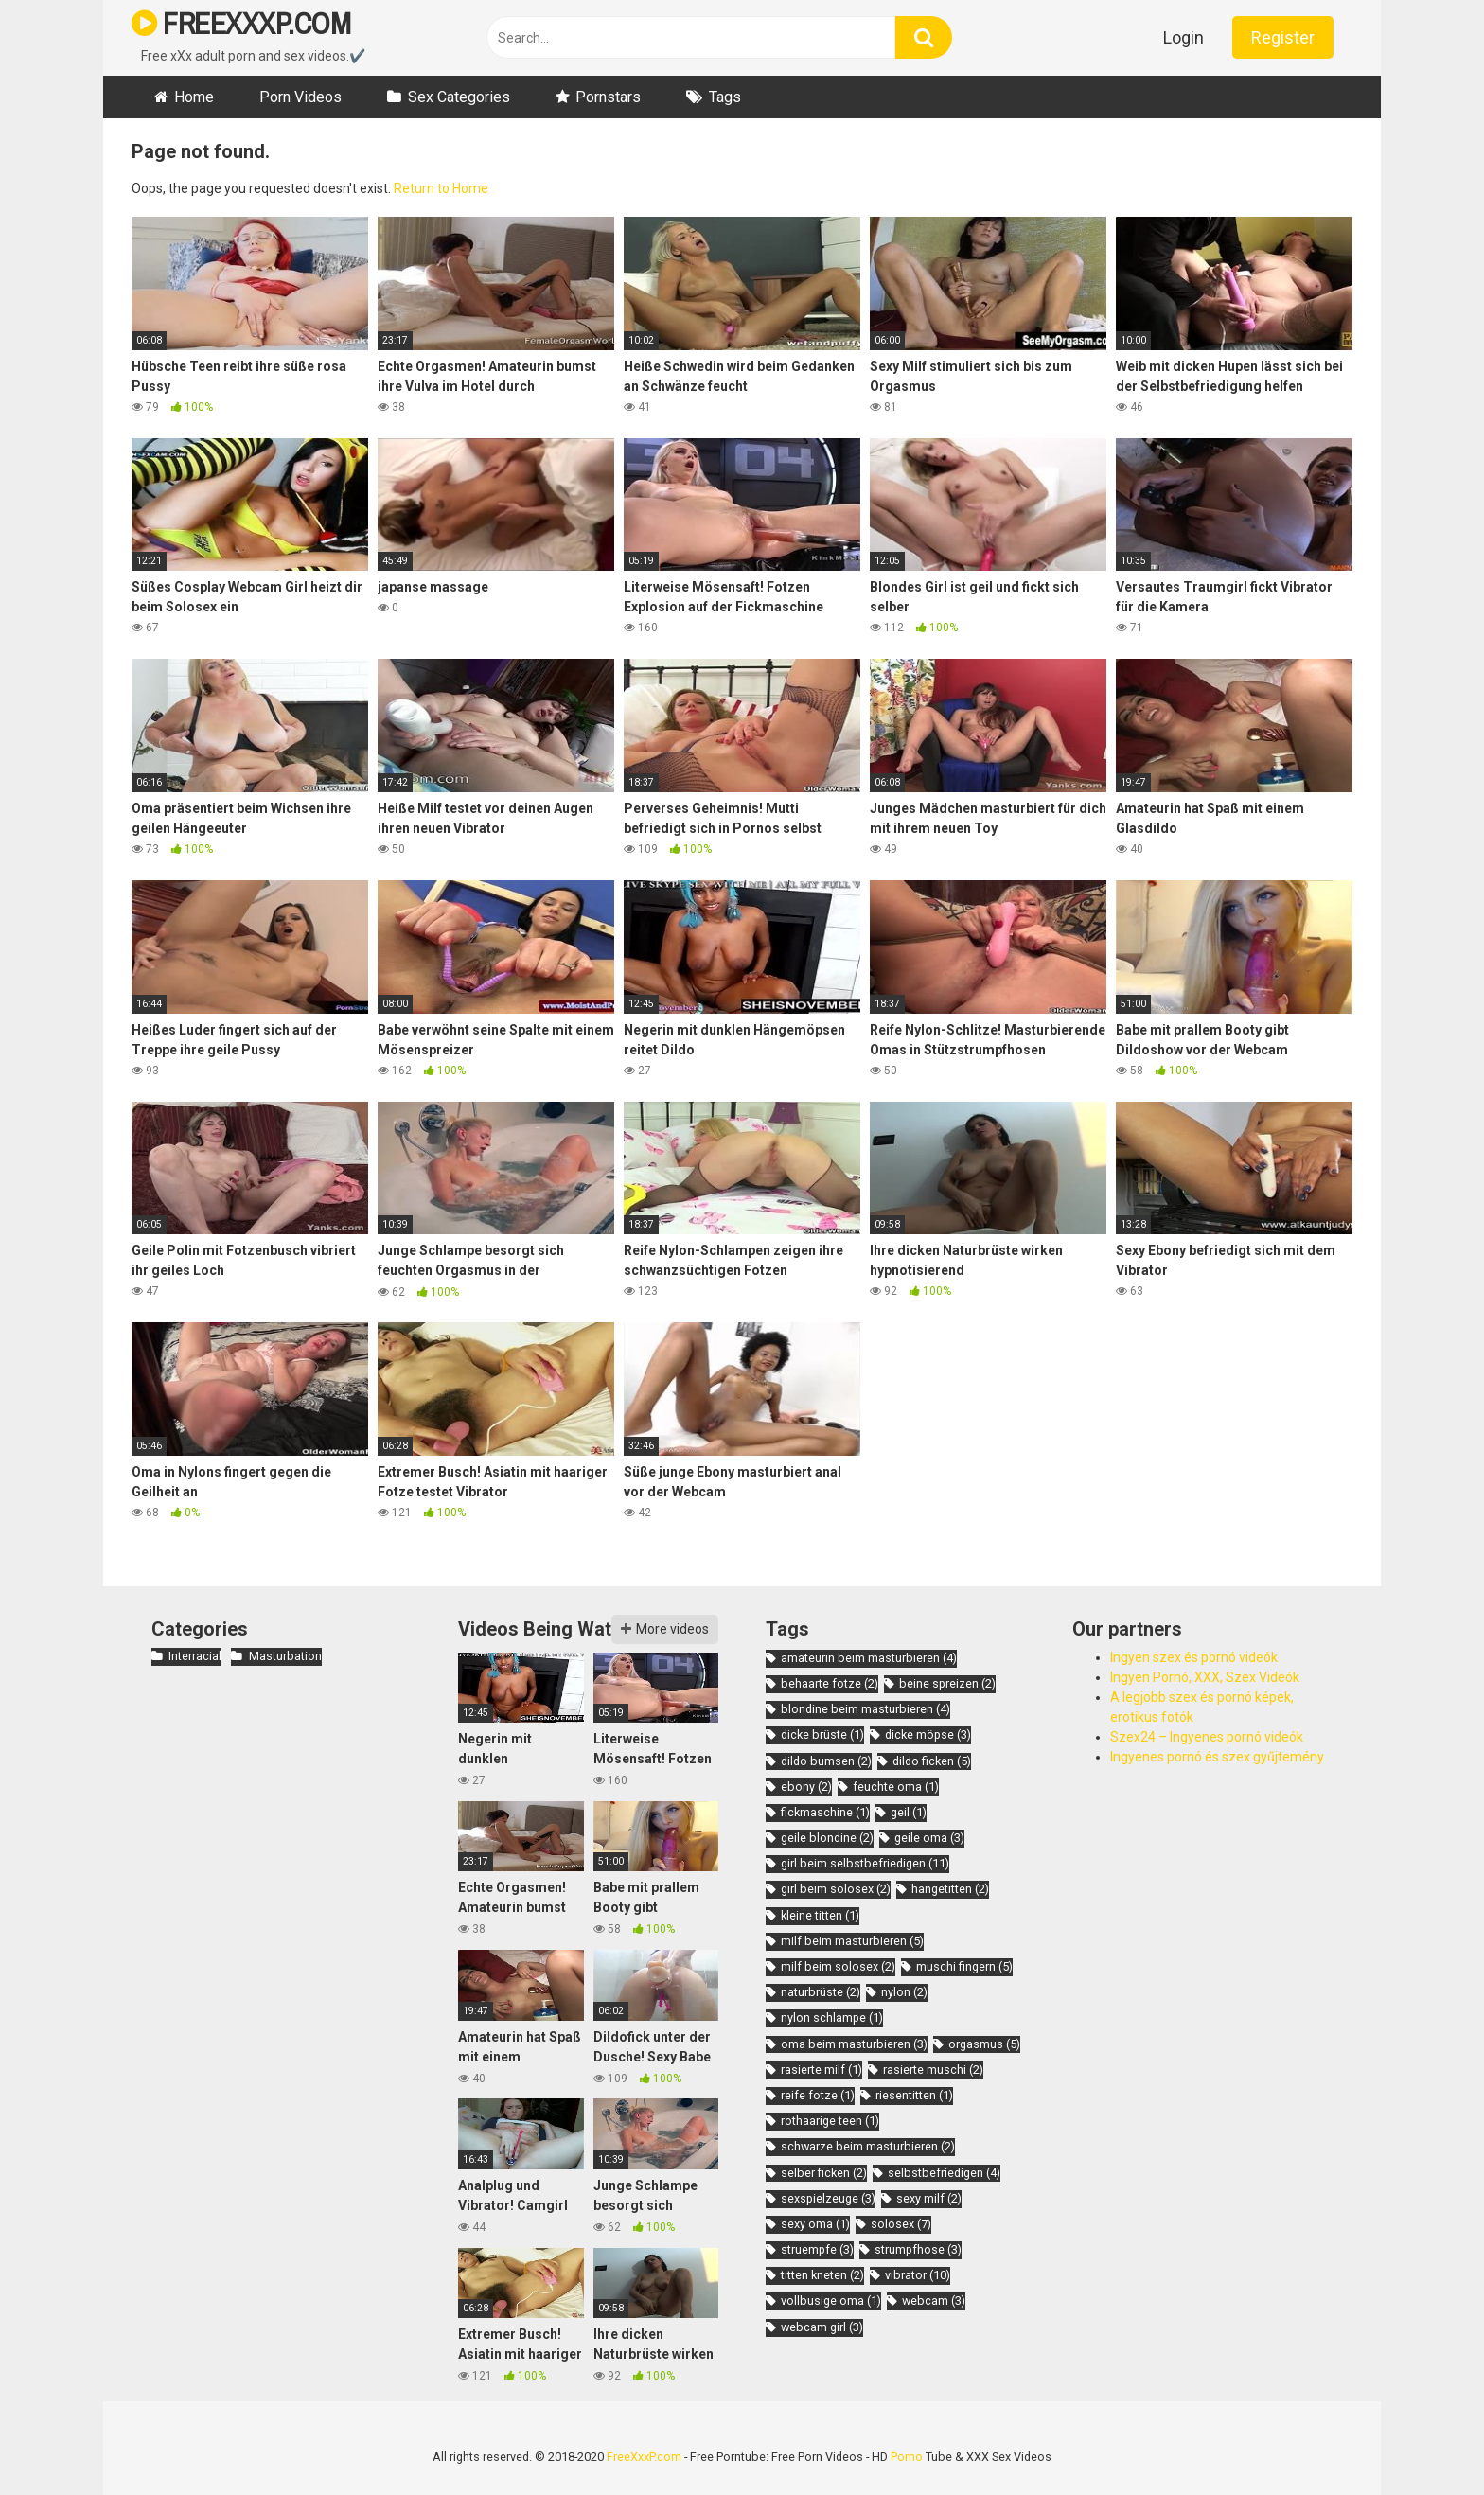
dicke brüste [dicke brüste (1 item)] (822, 1734)
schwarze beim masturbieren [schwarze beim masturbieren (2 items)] (868, 2146)
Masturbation (285, 1656)
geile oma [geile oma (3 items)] (929, 1838)
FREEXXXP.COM (241, 23)
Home (194, 97)
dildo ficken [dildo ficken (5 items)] (931, 1761)
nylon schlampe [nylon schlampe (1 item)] (832, 2017)
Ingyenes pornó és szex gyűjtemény (1217, 1756)
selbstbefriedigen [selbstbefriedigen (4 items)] (944, 2173)
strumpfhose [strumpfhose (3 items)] (918, 2249)
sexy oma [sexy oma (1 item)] (815, 2224)
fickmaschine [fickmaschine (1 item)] (825, 1812)
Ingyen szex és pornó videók (1194, 1657)
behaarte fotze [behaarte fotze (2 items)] (829, 1683)
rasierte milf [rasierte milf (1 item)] (821, 2069)
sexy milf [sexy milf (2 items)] (929, 2198)
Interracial (194, 1656)
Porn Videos (300, 97)
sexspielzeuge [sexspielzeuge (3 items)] (828, 2198)
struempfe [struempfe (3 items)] (817, 2249)
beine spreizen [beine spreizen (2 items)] (947, 1683)
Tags (725, 97)
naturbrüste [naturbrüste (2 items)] (820, 1992)
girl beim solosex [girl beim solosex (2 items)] (836, 1889)
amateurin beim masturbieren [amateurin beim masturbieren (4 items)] (869, 1658)
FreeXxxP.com (644, 2457)
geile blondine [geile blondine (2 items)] (827, 1838)
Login (1183, 37)
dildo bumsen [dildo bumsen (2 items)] (826, 1761)
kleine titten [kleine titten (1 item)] (820, 1915)
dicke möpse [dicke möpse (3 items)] (928, 1734)
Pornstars (608, 97)
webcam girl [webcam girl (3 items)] (822, 2327)
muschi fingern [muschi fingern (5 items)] (964, 1966)
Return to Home (441, 188)
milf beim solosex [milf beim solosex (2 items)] (838, 1966)
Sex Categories (459, 97)
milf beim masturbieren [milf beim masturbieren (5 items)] (852, 1941)
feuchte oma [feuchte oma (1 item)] (896, 1786)
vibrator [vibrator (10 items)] (917, 2275)
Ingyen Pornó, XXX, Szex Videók (1204, 1677)
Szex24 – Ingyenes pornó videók (1206, 1736)
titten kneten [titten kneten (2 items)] (822, 2275)
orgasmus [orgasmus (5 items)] (984, 2044)
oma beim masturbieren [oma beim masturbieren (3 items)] (854, 2044)
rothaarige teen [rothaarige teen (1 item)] (830, 2121)
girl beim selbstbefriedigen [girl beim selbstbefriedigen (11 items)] (865, 1863)
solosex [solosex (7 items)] (901, 2224)
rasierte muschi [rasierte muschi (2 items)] (933, 2069)
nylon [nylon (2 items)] (904, 1992)
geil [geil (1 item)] (909, 1812)
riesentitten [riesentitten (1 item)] (914, 2095)
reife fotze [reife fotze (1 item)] (818, 2095)
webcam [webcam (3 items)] (933, 2300)
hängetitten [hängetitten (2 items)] (950, 1889)
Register (1283, 37)
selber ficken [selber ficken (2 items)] (824, 2173)
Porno (907, 2457)
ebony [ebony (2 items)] (806, 1786)
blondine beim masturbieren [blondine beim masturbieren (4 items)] (865, 1709)
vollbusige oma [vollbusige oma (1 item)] (831, 2300)
